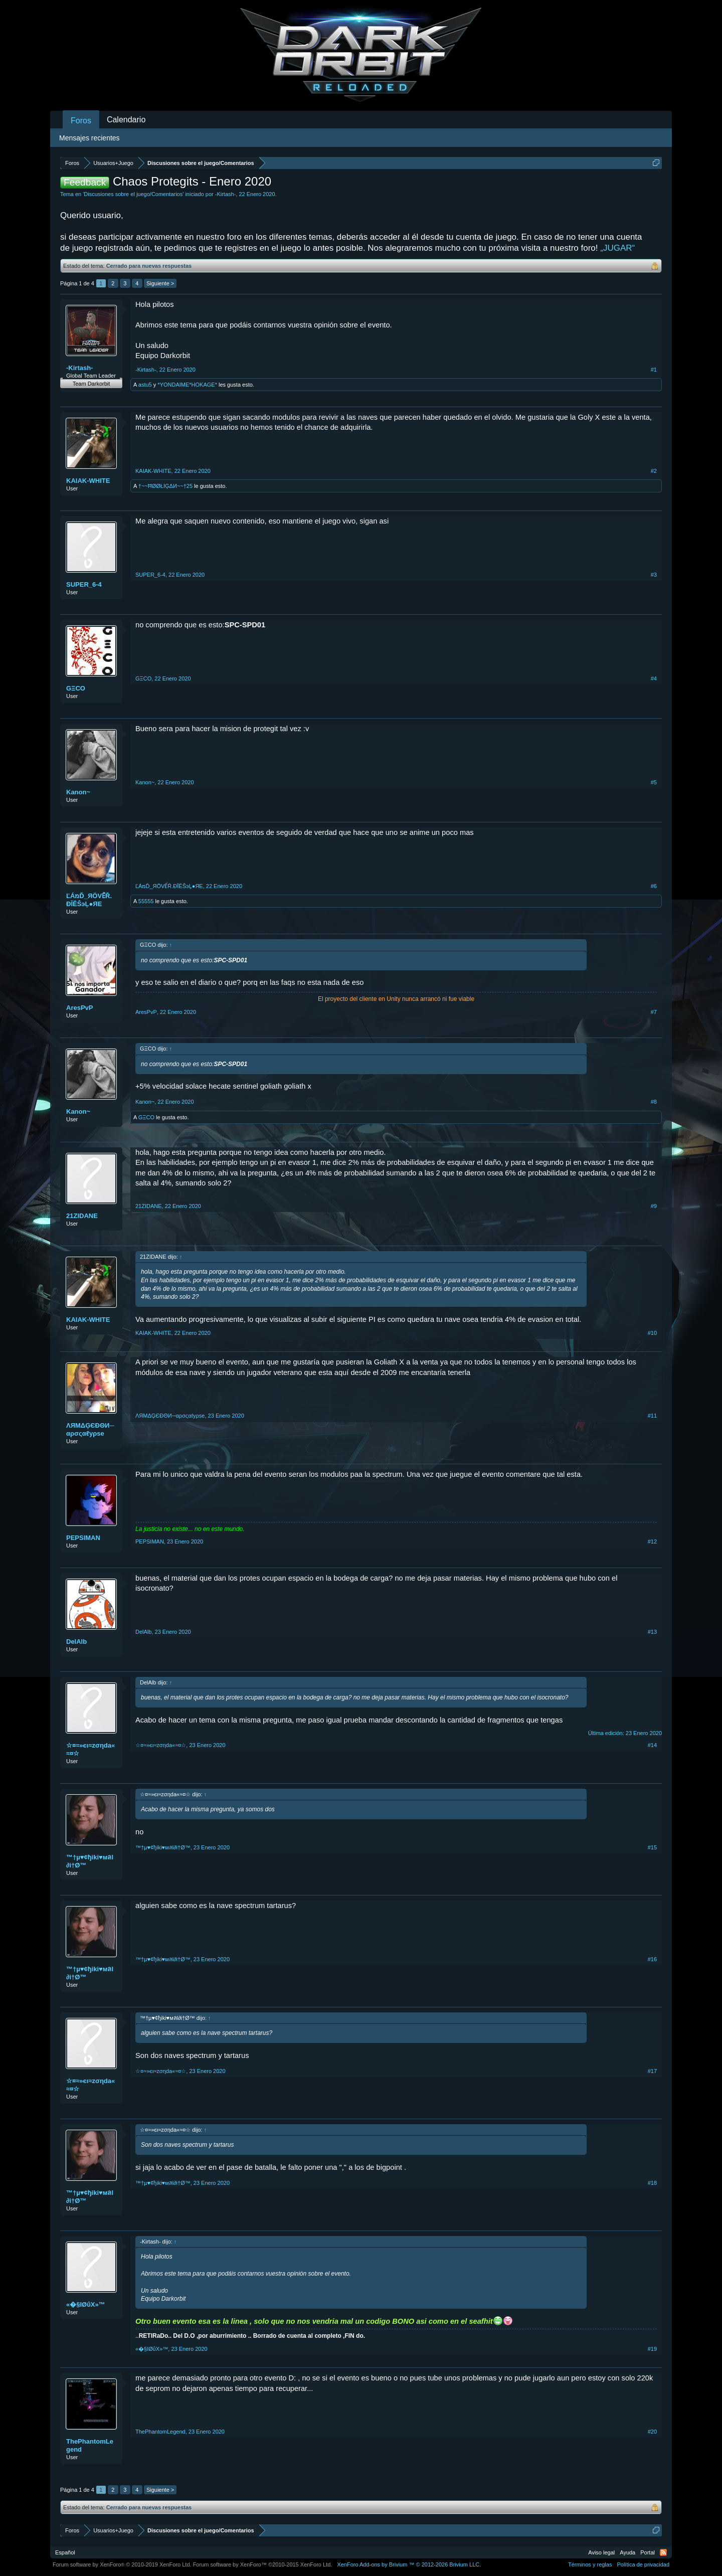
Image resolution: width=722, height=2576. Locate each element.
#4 (654, 678)
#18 (652, 2183)
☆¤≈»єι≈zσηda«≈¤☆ (90, 1749)
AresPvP (79, 1007)
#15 (652, 1847)
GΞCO (75, 688)
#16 (652, 1959)
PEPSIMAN (83, 1537)
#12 (652, 1541)
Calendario (126, 119)
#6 (654, 886)
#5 (654, 782)
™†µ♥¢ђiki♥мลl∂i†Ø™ (89, 1861)
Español (65, 2552)
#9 (654, 1206)
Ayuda (627, 2552)
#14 (652, 1745)
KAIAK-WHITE (88, 480)
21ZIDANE (82, 1216)
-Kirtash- (225, 194)
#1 (654, 370)
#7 (654, 1012)
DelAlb (76, 1641)
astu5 (145, 385)
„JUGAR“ (617, 248)
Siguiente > (160, 283)
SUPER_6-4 (84, 584)
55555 (146, 901)
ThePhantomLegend (89, 2445)
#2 (654, 471)
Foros (81, 120)
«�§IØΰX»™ (85, 2304)
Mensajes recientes (89, 138)
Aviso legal (601, 2552)
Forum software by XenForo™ (262, 2564)
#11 (652, 1416)
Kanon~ (78, 792)
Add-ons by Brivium (409, 2564)
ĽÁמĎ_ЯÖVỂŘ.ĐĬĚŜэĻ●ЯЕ (89, 900)
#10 (652, 1333)
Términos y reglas (590, 2564)
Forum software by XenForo (122, 2564)
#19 (652, 2349)
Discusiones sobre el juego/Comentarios (133, 194)
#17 (652, 2071)
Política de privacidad (643, 2564)
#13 (652, 1632)
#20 (652, 2432)
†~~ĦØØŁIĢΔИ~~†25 (165, 486)
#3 (654, 575)
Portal (647, 2552)
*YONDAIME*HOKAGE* (187, 385)
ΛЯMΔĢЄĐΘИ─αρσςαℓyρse (90, 1429)
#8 (654, 1102)
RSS (663, 2552)
